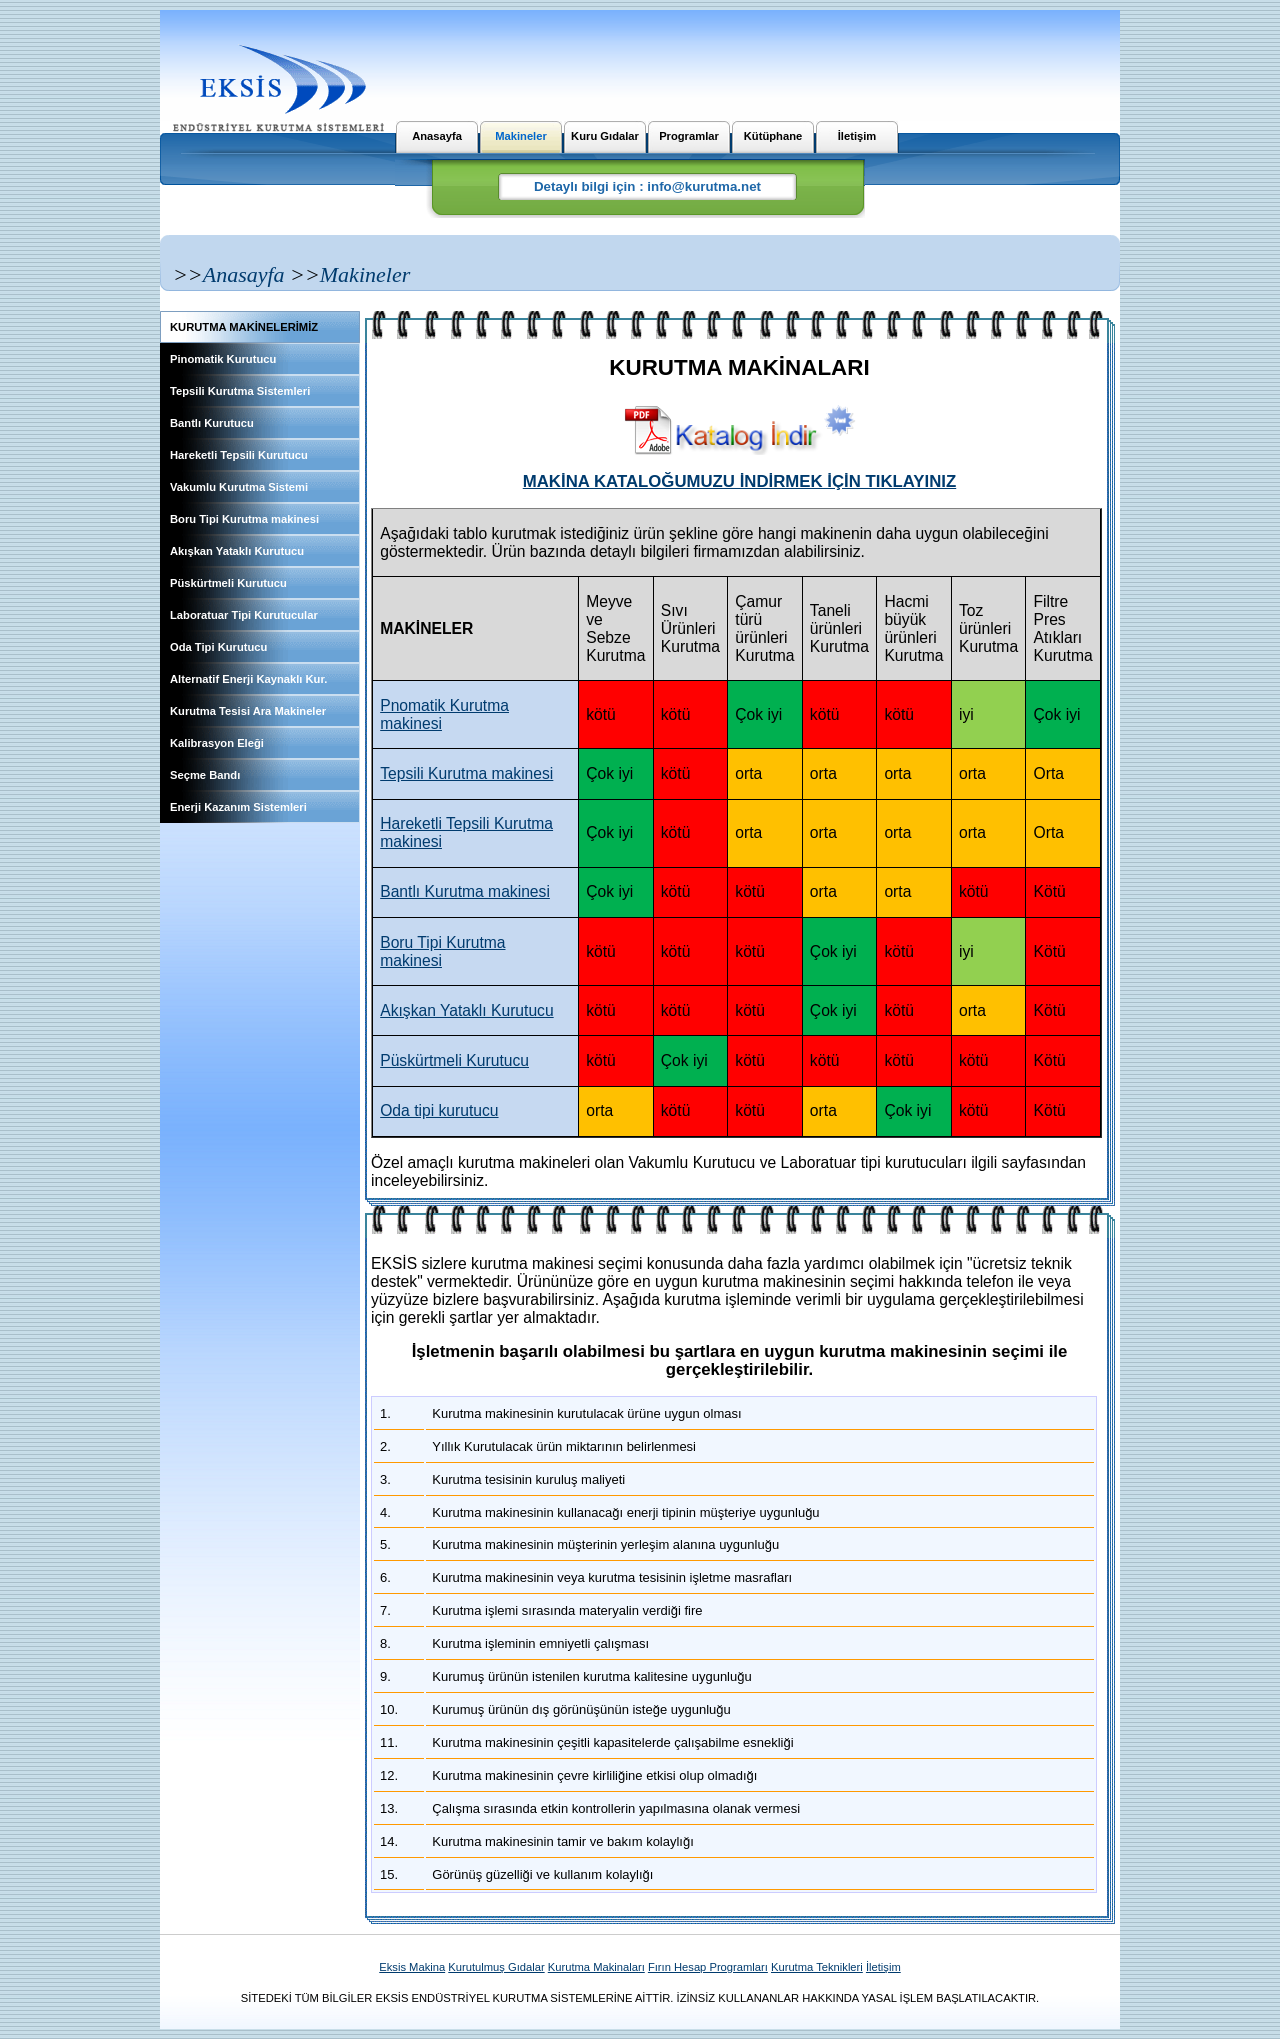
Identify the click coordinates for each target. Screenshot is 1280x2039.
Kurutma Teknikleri (817, 1967)
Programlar (689, 136)
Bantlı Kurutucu (212, 423)
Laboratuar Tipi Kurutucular (244, 615)
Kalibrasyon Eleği (217, 743)
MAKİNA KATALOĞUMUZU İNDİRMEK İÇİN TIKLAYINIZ (739, 481)
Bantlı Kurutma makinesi (465, 891)
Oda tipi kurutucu (439, 1110)
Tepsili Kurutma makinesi (466, 773)
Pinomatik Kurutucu (223, 359)
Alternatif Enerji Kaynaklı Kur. (248, 679)
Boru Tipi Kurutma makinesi (244, 519)
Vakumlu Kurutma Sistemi (239, 487)
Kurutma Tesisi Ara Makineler (248, 711)
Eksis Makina (412, 1967)
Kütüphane (773, 136)
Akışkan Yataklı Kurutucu (237, 551)
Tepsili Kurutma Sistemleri (240, 391)
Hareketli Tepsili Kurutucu (239, 455)
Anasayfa (437, 136)
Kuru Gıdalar (605, 136)
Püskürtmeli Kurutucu (228, 583)
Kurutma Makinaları (596, 1967)
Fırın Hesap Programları (708, 1967)
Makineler (521, 136)
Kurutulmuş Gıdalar (496, 1967)
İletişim (857, 136)
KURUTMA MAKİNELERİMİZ (244, 327)
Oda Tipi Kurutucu (218, 647)
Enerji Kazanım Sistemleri (238, 807)
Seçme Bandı (205, 775)
